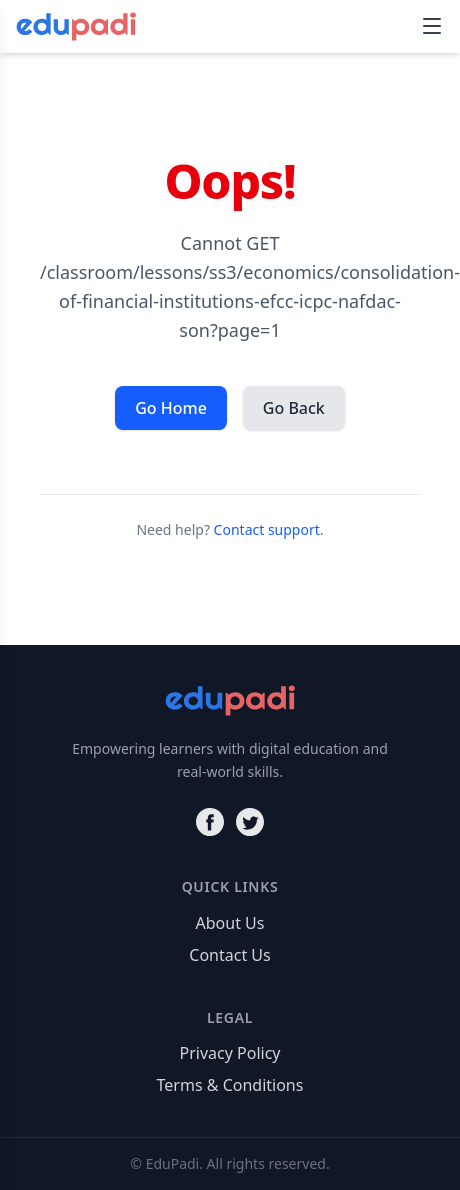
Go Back (294, 408)
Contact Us (229, 955)
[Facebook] (210, 822)
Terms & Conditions (230, 1085)
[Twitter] (250, 822)
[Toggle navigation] (432, 26)
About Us (230, 923)
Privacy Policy (230, 1053)
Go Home (171, 408)
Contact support (267, 529)
